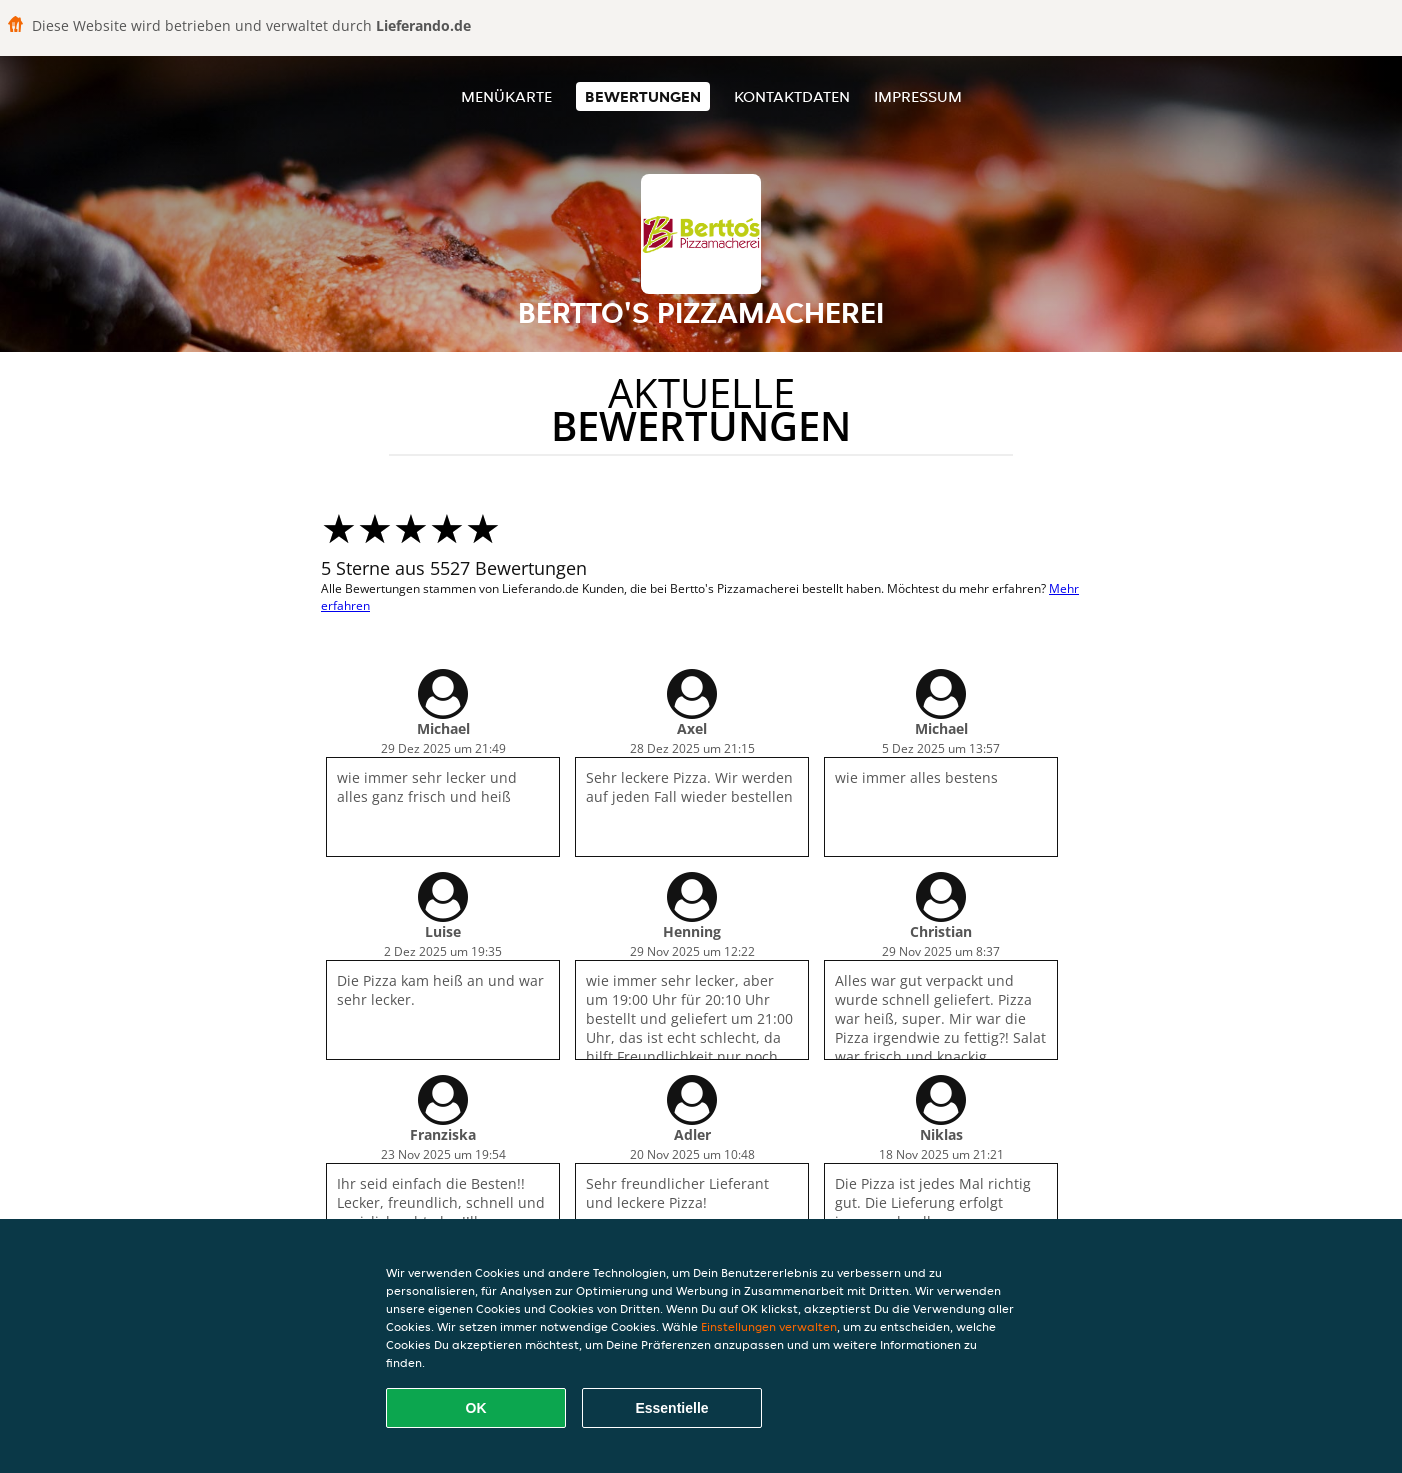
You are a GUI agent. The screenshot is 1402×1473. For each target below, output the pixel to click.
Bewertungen (643, 96)
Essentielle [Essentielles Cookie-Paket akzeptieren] (671, 1408)
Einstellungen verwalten (769, 1326)
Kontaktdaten (792, 96)
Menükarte (506, 96)
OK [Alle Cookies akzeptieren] (476, 1408)
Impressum (918, 96)
